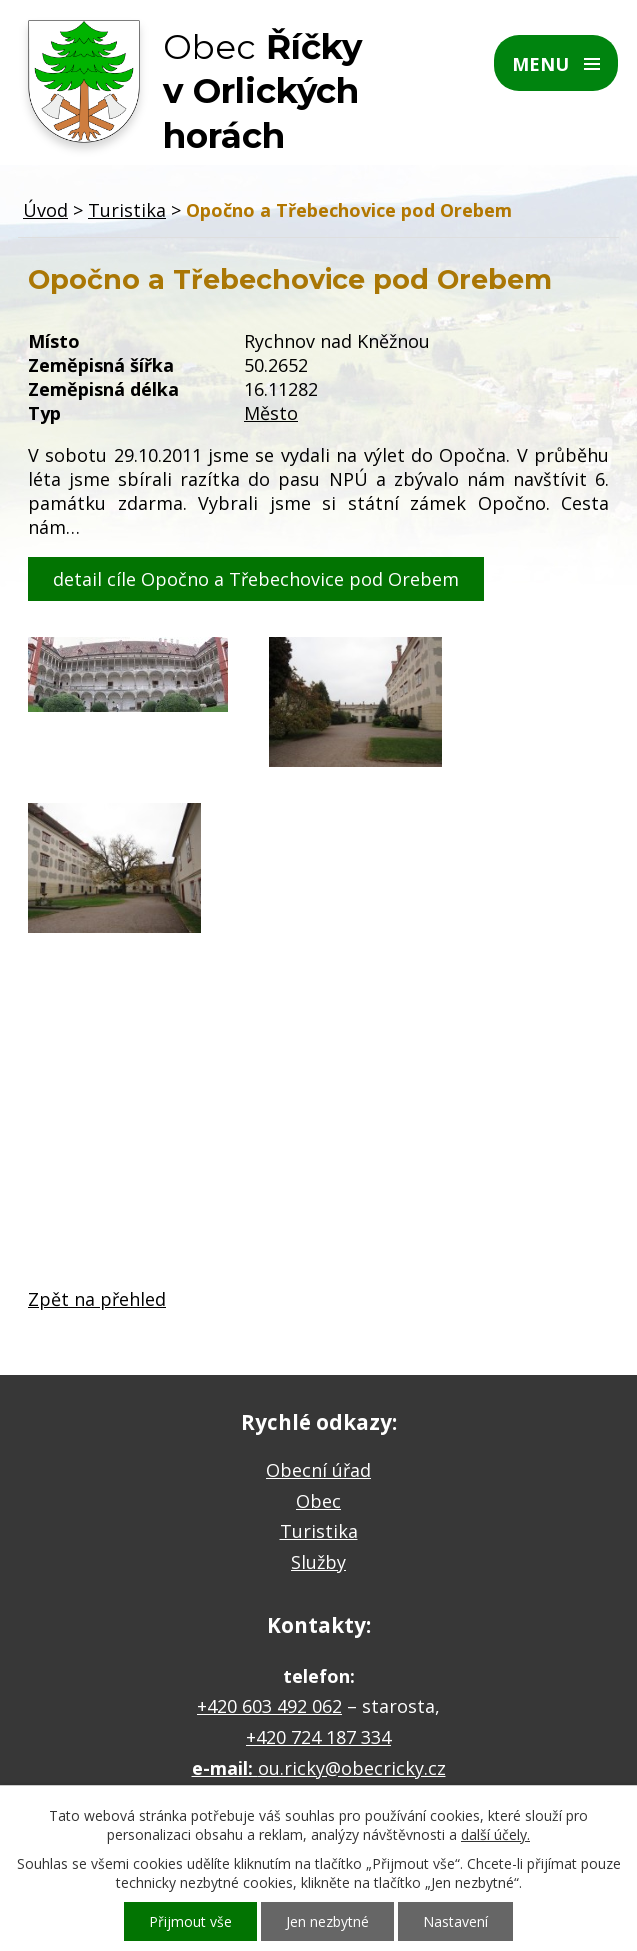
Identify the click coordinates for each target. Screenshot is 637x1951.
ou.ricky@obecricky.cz (352, 1768)
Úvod (45, 210)
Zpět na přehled (97, 1299)
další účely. (495, 1834)
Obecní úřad (318, 1470)
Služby (318, 1562)
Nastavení (455, 1921)
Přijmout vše (190, 1921)
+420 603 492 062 (269, 1706)
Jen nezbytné (327, 1921)
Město (271, 413)
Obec (318, 1501)
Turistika (127, 210)
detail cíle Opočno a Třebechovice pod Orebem (256, 579)
